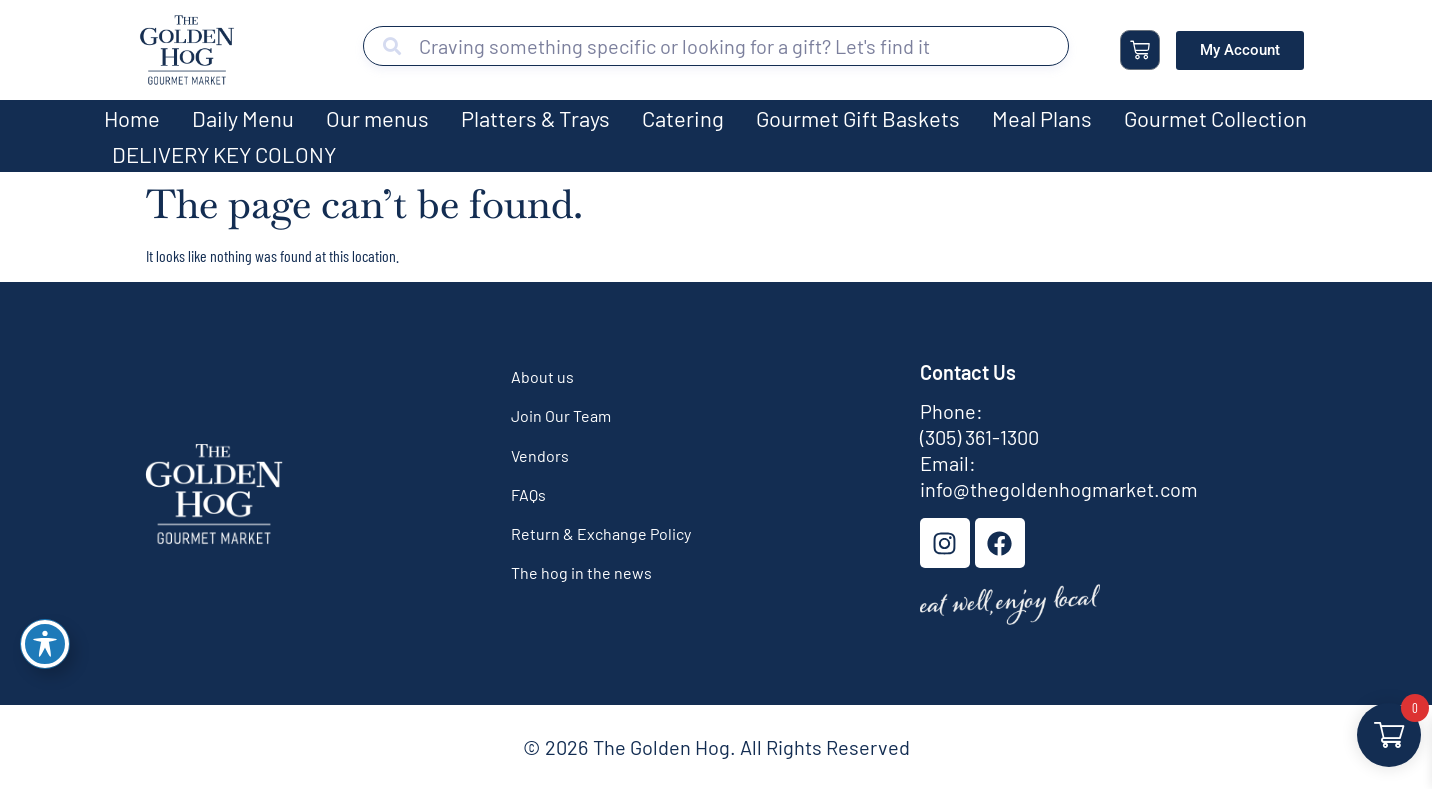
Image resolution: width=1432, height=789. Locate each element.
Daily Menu (243, 118)
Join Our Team (561, 415)
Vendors (540, 455)
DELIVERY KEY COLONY (224, 154)
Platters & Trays (535, 118)
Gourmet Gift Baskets (858, 118)
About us (542, 376)
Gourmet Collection (1215, 118)
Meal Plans (1042, 118)
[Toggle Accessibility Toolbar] (45, 644)
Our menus (377, 118)
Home (132, 118)
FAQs (528, 494)
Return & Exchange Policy (601, 533)
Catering (683, 118)
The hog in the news (581, 572)
